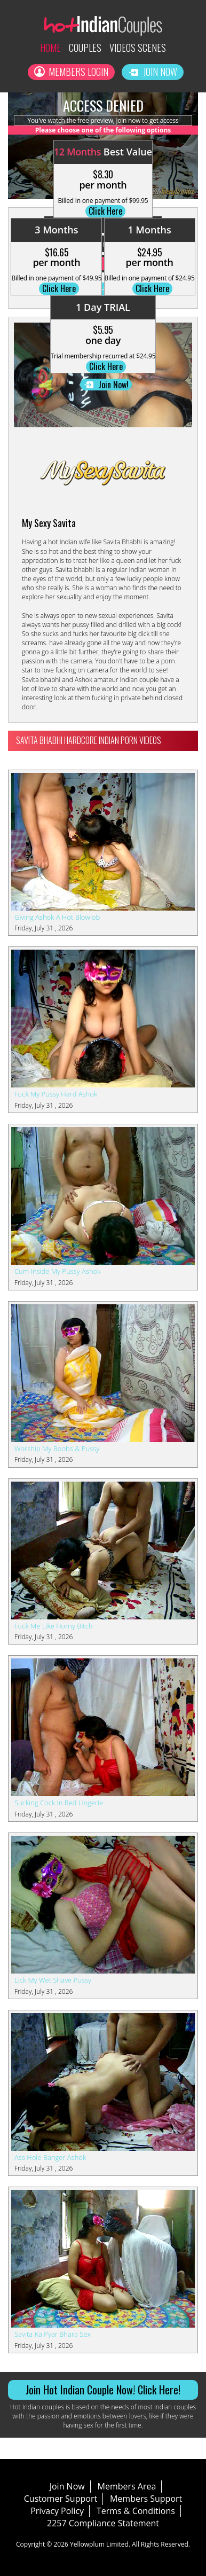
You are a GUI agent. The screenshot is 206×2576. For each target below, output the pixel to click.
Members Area (127, 2486)
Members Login (71, 72)
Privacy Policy (57, 2511)
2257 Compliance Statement (103, 2523)
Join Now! (106, 385)
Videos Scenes (137, 47)
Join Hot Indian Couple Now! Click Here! (103, 2390)
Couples (85, 47)
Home (50, 47)
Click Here (105, 211)
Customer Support (60, 2498)
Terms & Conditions (136, 2511)
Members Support (146, 2498)
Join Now (152, 72)
